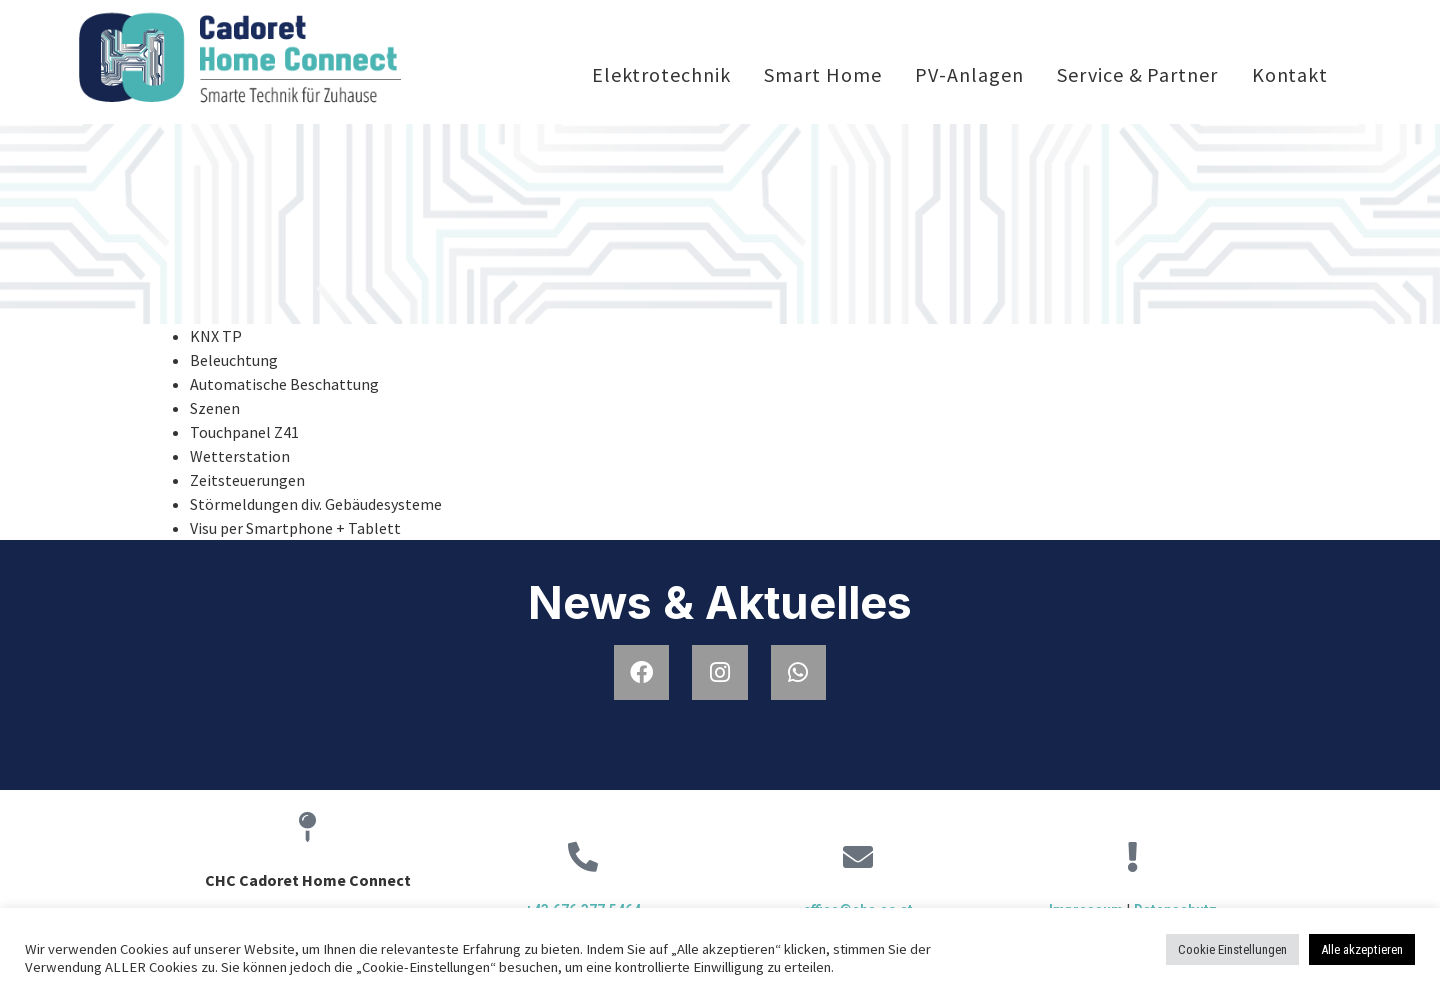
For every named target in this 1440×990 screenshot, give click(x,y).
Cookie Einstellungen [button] (1232, 949)
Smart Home (822, 74)
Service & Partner (1137, 74)
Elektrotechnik (661, 74)
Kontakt (1290, 74)
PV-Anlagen (969, 74)
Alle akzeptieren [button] (1362, 949)
